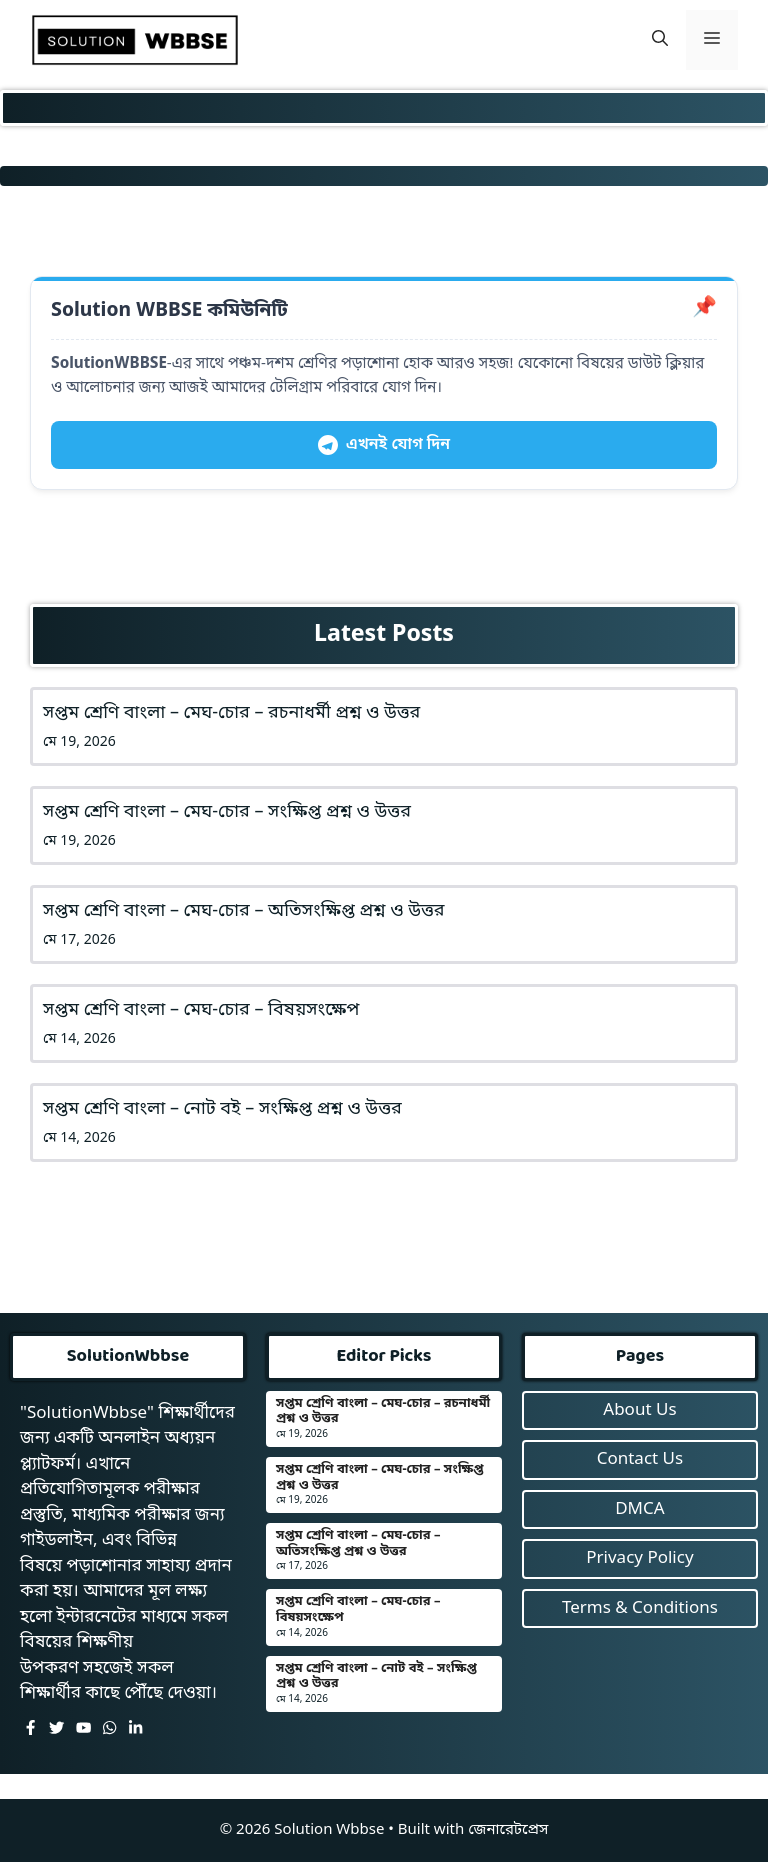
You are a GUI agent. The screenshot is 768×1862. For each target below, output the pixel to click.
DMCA (639, 1509)
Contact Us (640, 1459)
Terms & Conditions (640, 1608)
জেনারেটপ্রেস (508, 1830)
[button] (660, 40)
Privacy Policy (639, 1558)
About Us (639, 1410)
